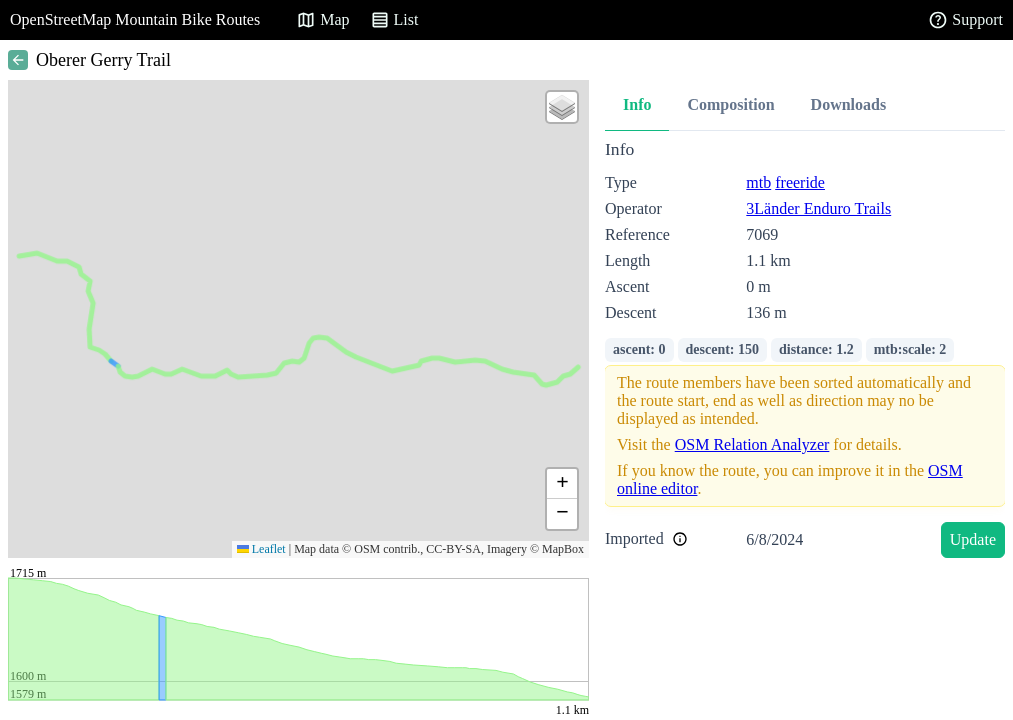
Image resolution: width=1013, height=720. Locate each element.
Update (973, 539)
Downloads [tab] (849, 104)
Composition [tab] (730, 104)
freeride (800, 182)
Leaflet (261, 549)
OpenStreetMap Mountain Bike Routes (135, 19)
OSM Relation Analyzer (752, 444)
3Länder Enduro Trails (818, 208)
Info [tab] (637, 104)
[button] (562, 107)
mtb (758, 182)
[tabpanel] (805, 352)
